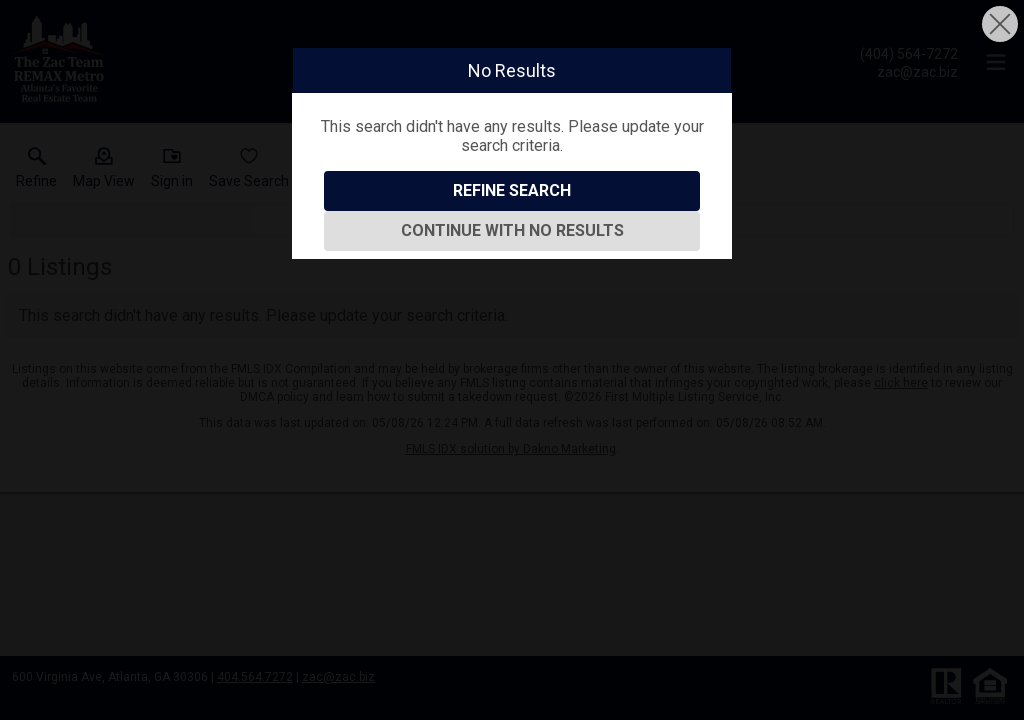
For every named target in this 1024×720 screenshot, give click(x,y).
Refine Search (512, 190)
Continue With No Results (512, 230)
